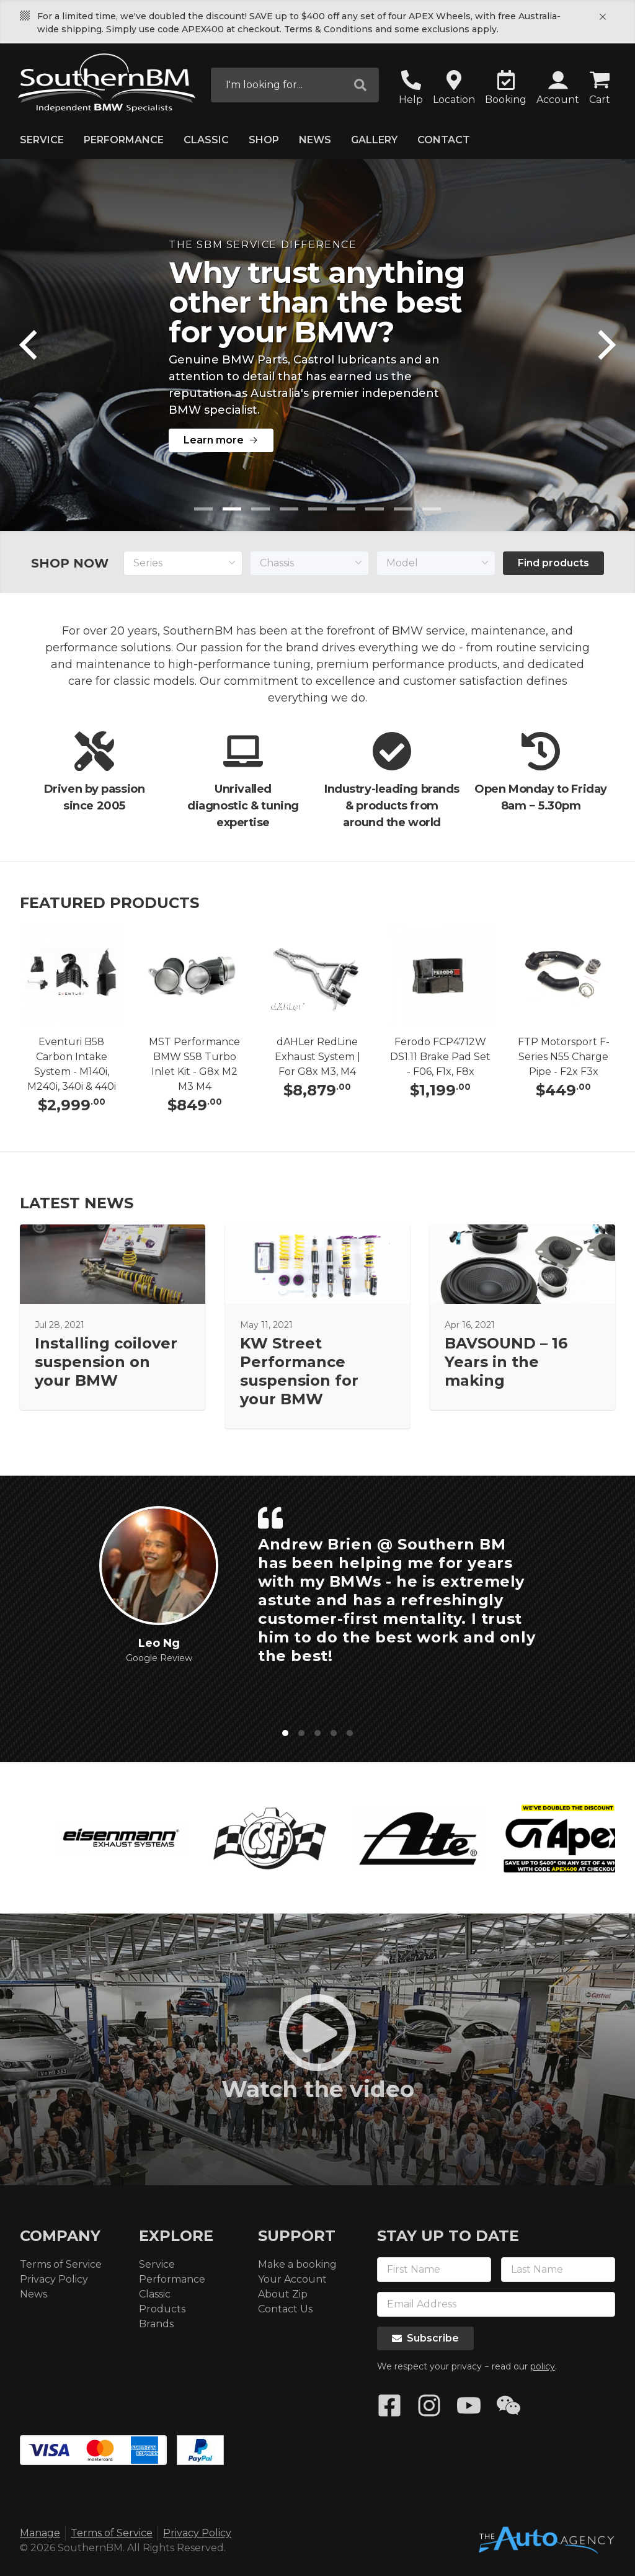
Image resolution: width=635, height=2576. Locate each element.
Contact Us (285, 2309)
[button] (557, 88)
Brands (156, 2324)
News (315, 140)
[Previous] (31, 345)
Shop (264, 140)
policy (542, 2366)
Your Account (292, 2279)
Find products (553, 563)
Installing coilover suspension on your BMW (106, 1361)
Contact (443, 140)
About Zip (283, 2294)
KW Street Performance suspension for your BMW (299, 1371)
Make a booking (297, 2264)
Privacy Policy (54, 2279)
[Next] (604, 345)
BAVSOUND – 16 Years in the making (506, 1361)
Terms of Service (61, 2264)
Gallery (374, 140)
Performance (124, 140)
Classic (206, 140)
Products (162, 2309)
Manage (40, 2533)
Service (42, 140)
